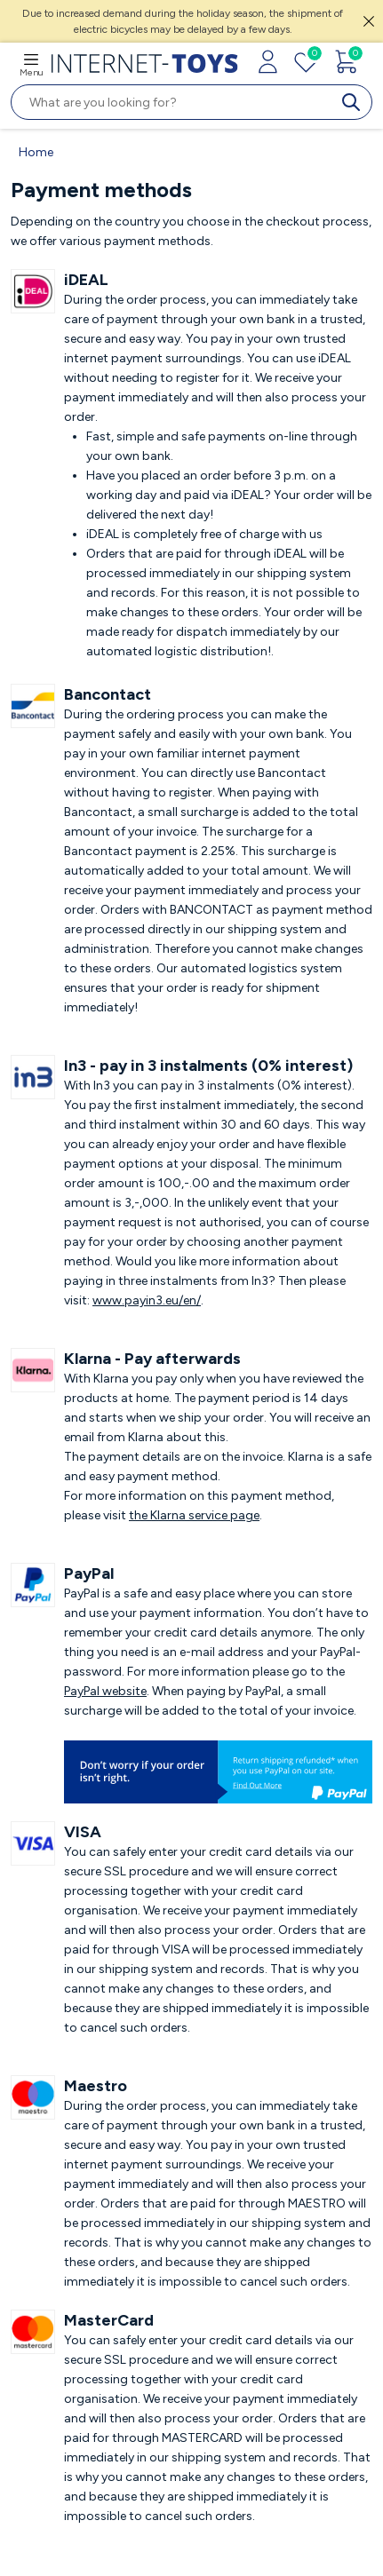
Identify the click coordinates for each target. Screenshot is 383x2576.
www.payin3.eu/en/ (146, 1300)
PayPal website (105, 1691)
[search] (354, 102)
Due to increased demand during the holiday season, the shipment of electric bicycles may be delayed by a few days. (182, 21)
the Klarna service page (194, 1515)
